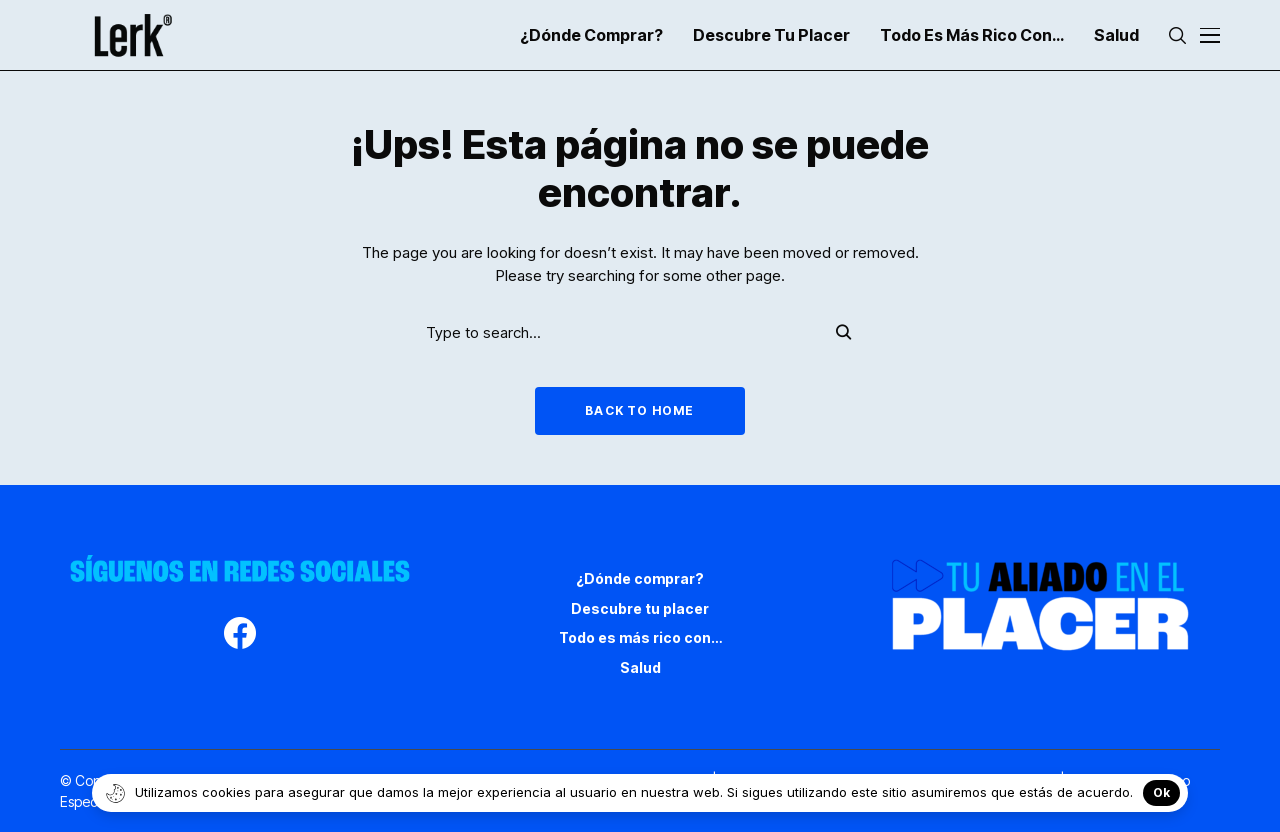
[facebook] (240, 636)
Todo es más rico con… (640, 637)
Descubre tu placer (640, 608)
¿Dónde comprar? (640, 578)
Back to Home (639, 410)
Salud (640, 667)
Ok (1161, 792)
